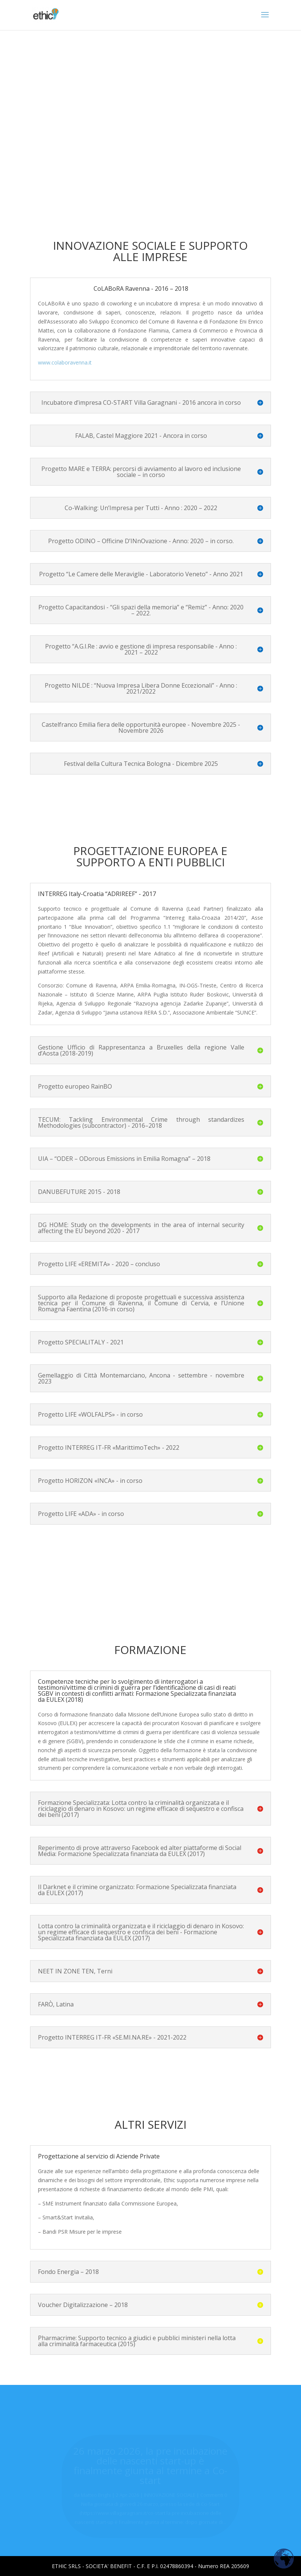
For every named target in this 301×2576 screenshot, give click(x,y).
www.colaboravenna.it (65, 362)
